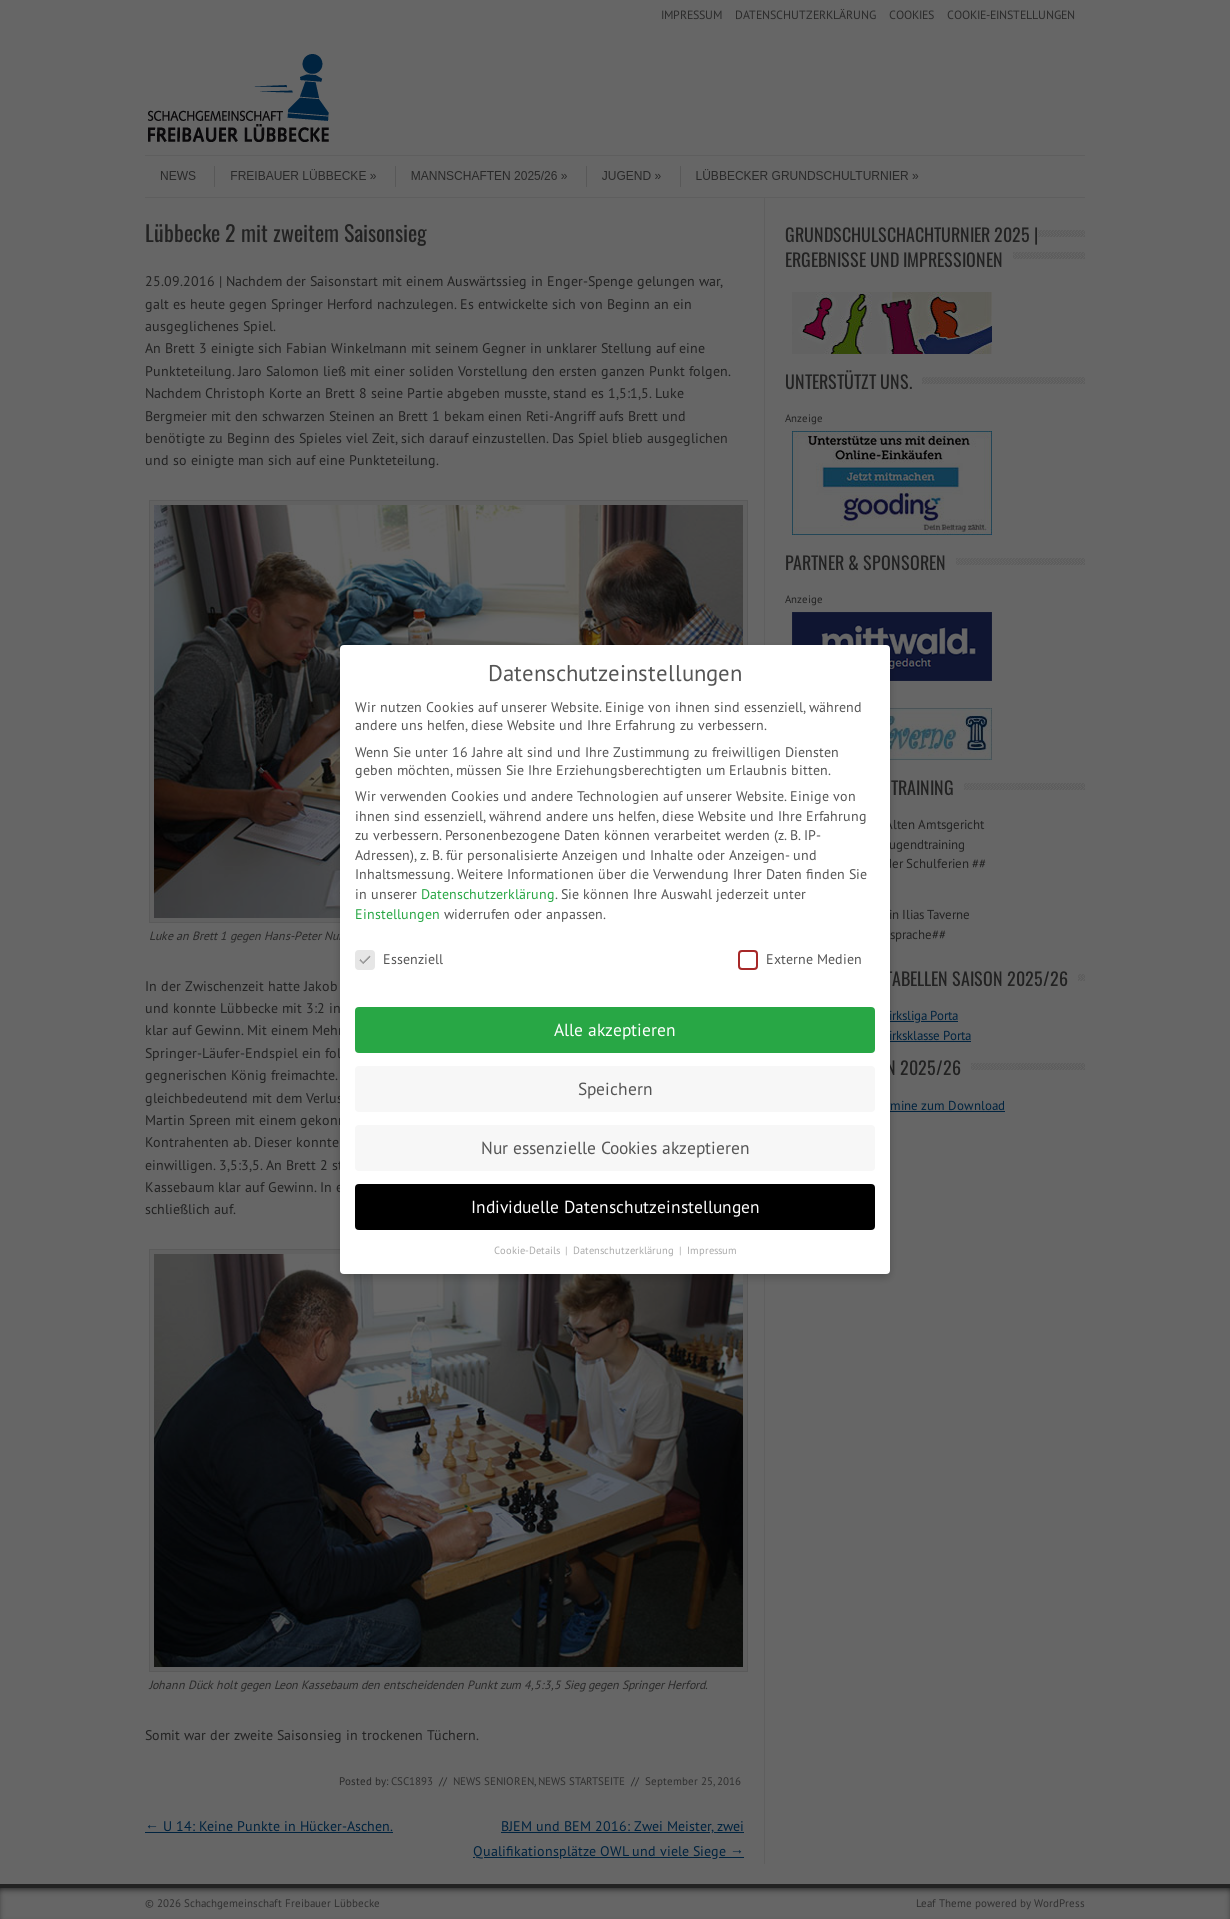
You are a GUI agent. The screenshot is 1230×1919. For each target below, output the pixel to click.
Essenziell (399, 959)
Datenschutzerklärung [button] (625, 1250)
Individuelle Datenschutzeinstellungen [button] (615, 1206)
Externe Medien (800, 959)
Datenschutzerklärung (488, 894)
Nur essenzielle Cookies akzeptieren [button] (615, 1147)
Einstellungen (397, 914)
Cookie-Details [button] (528, 1250)
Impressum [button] (712, 1250)
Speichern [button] (615, 1088)
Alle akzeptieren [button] (615, 1029)
